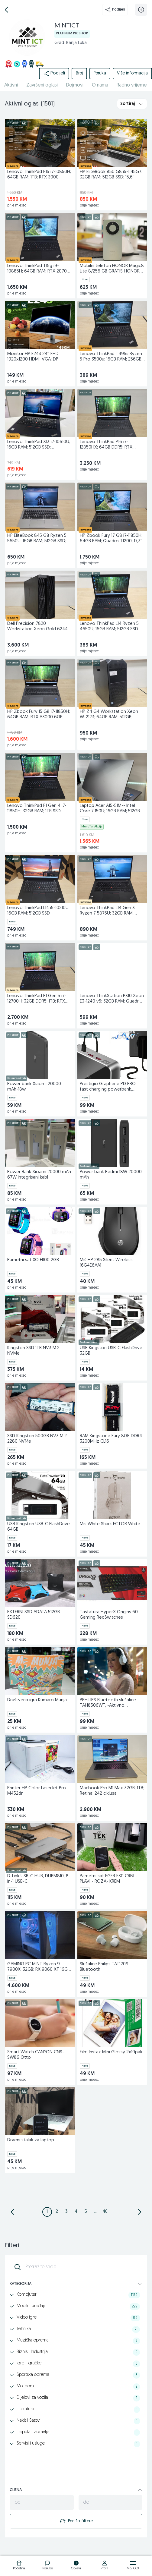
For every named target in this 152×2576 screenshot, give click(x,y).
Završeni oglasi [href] (42, 85)
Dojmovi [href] (74, 85)
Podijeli (115, 10)
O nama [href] (100, 85)
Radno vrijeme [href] (132, 85)
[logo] (19, 2566)
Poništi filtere (76, 2521)
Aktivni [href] (11, 85)
